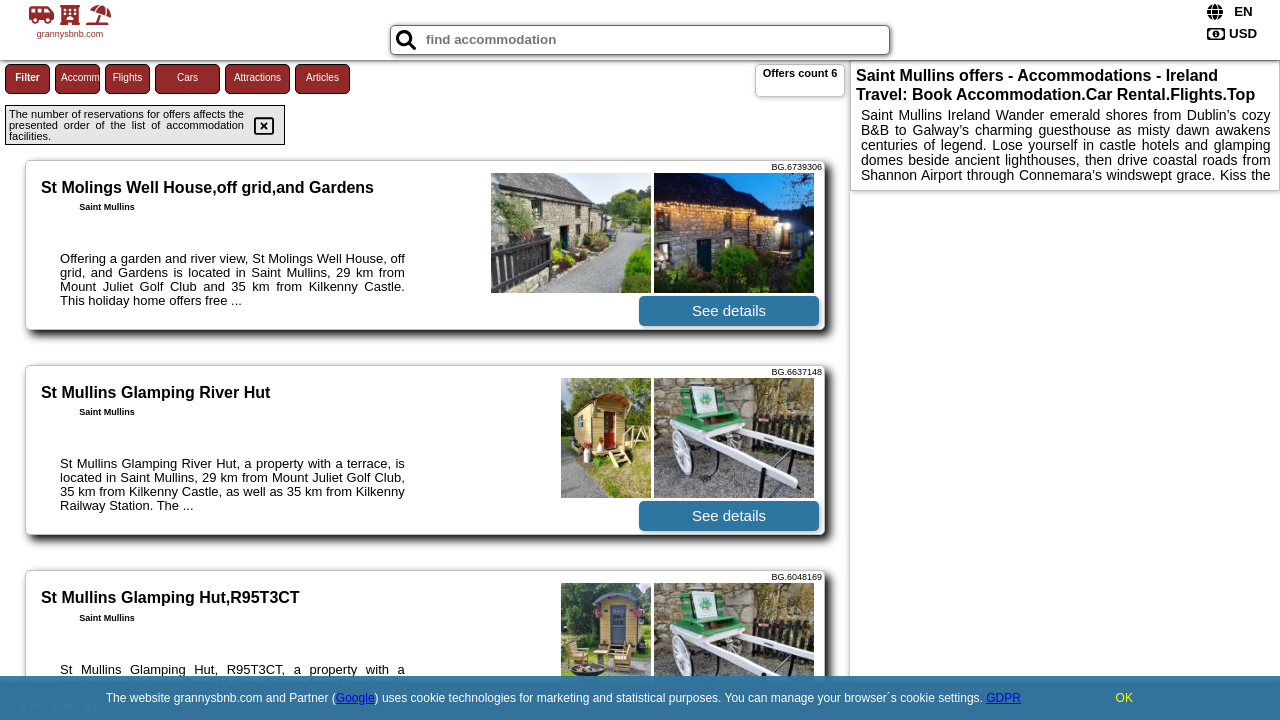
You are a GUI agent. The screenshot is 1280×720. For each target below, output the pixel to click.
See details (729, 310)
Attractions (257, 77)
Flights (127, 77)
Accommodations (80, 77)
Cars (187, 77)
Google (355, 698)
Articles (322, 77)
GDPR (1003, 698)
